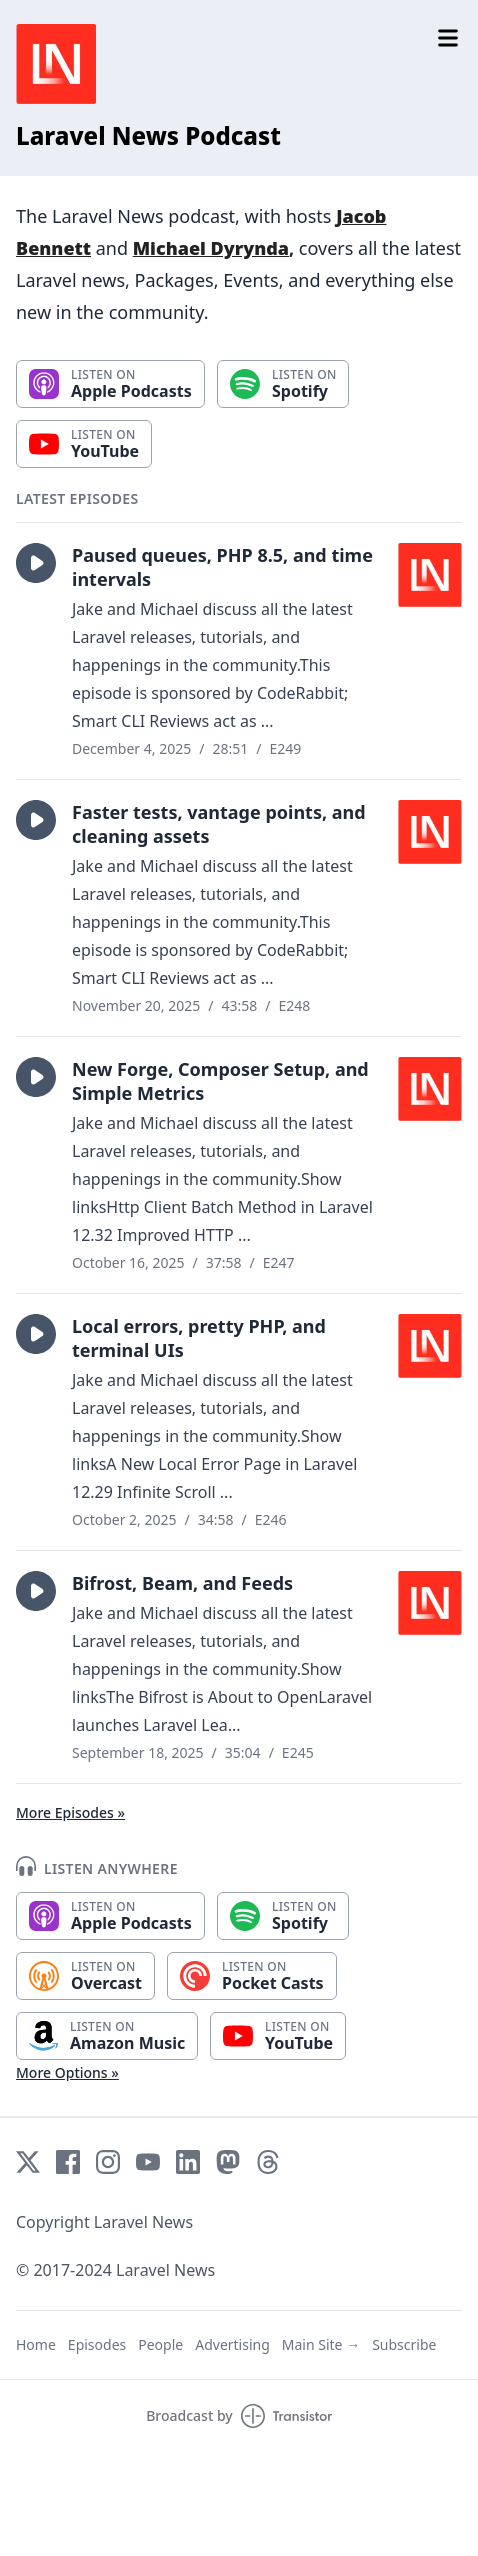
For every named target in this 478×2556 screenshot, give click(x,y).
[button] (36, 563)
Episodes (97, 2344)
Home (36, 2344)
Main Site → (321, 2344)
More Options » (67, 2072)
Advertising (232, 2344)
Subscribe (404, 2344)
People (160, 2344)
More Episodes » (70, 1812)
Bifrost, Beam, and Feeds (182, 1583)
